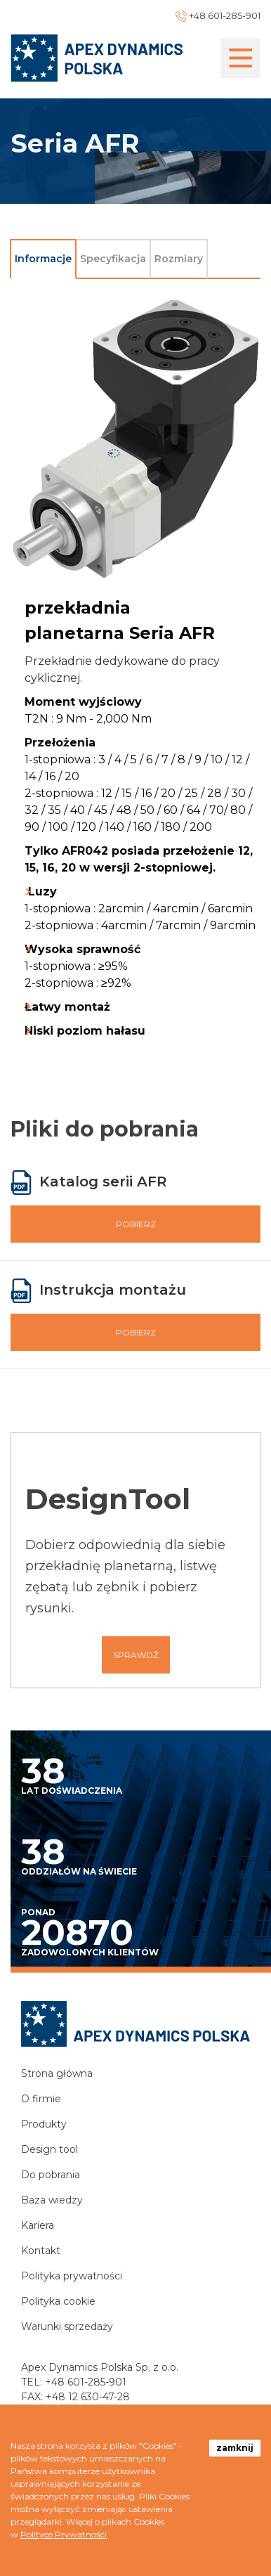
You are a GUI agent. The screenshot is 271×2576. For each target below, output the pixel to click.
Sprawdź (136, 1655)
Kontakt (40, 2250)
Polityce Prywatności (63, 2534)
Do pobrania (50, 2174)
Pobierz (136, 1224)
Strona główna (57, 2073)
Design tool (49, 2149)
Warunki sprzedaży (67, 2326)
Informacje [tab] (43, 258)
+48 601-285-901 (85, 2382)
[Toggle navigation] (240, 58)
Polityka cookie (58, 2301)
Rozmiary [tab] (178, 258)
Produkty (44, 2124)
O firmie (41, 2098)
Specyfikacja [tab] (113, 258)
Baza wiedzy (52, 2200)
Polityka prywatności (71, 2276)
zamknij (234, 2447)
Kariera (37, 2225)
